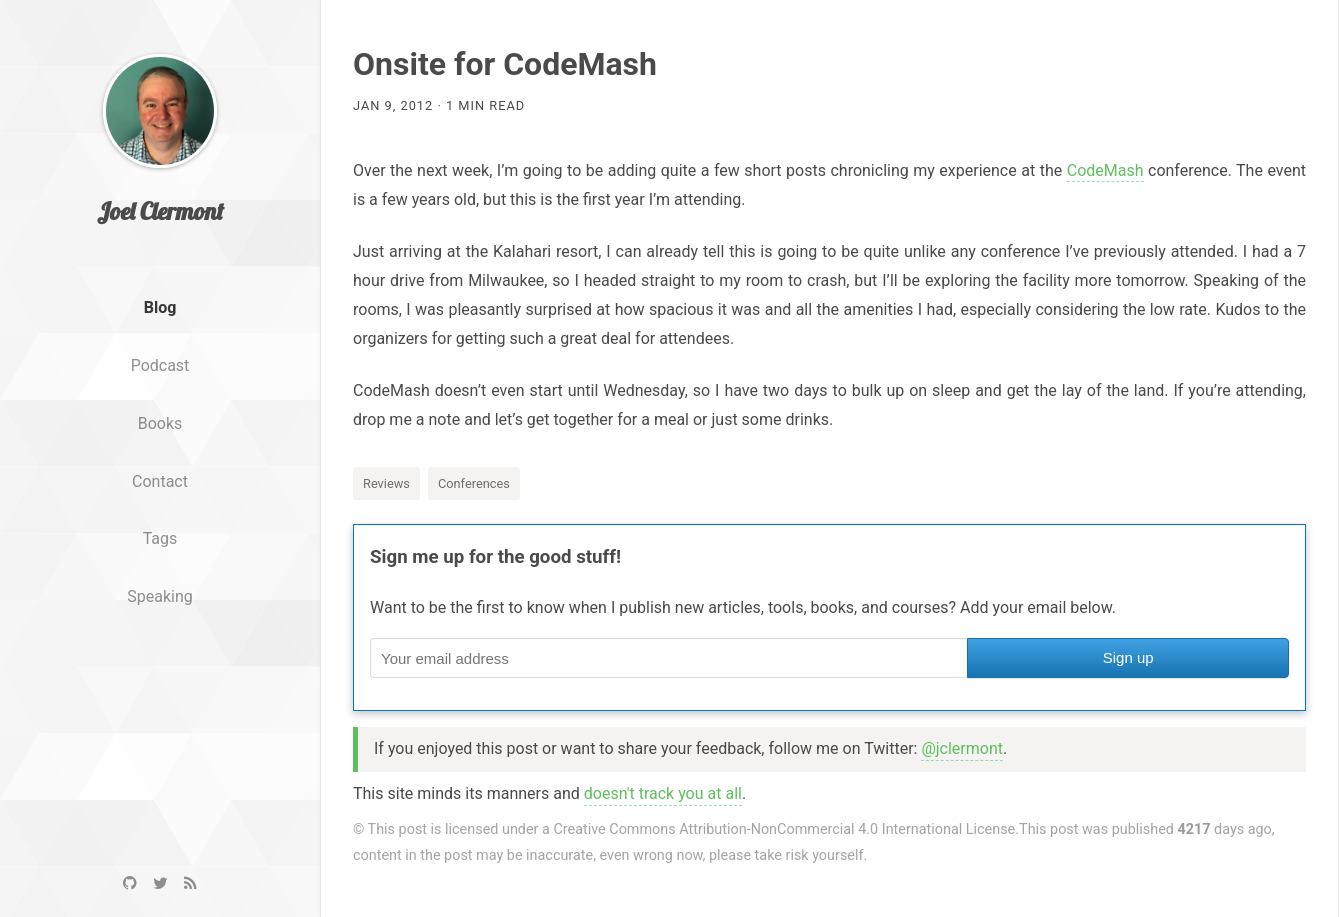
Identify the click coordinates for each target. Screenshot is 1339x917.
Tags (160, 570)
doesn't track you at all (663, 793)
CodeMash (1105, 170)
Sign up (1128, 657)
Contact (160, 512)
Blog (160, 339)
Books (160, 454)
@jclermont (962, 748)
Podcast (160, 397)
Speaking (160, 628)
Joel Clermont (160, 243)
